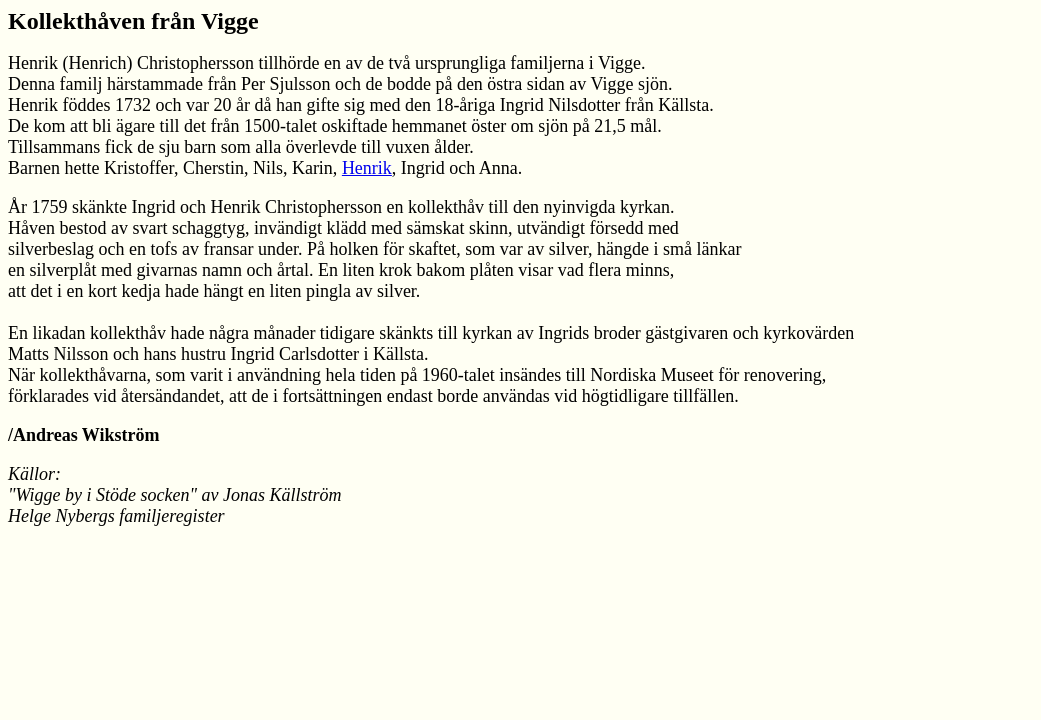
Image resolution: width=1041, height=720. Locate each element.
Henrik (367, 168)
